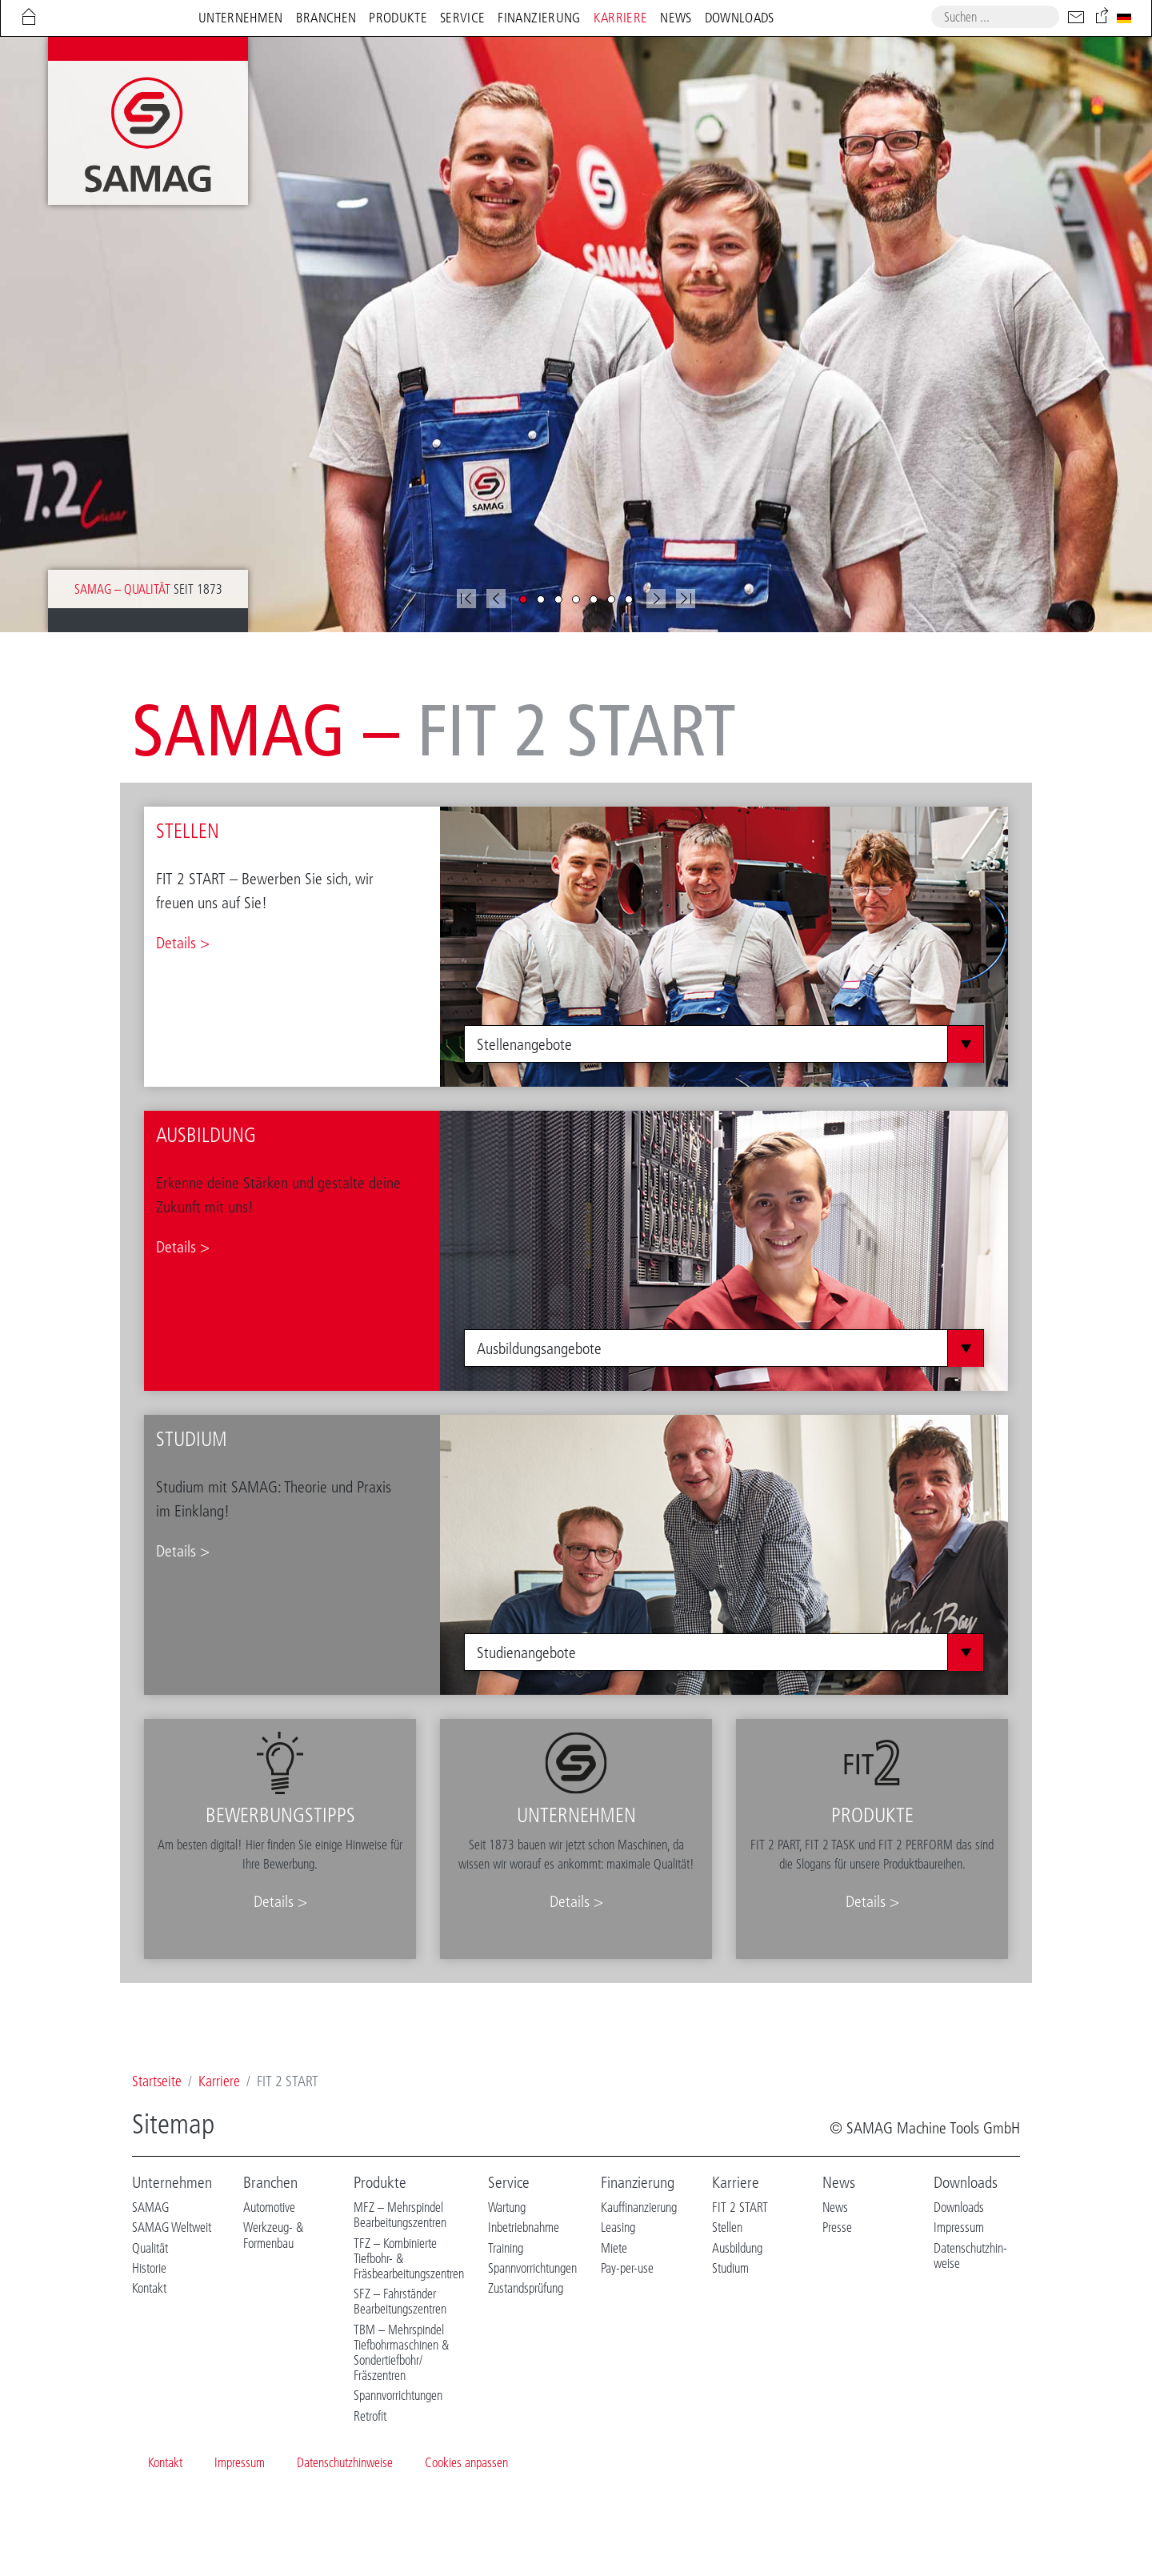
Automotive (269, 2207)
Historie (149, 2268)
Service (509, 2182)
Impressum (959, 2227)
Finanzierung (637, 2182)
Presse (837, 2227)
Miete (614, 2248)
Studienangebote (526, 1652)
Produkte (380, 2182)
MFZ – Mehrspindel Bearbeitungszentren (400, 2214)
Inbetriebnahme (523, 2227)
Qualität (150, 2248)
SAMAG (150, 2207)
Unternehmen (172, 2182)
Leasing (618, 2227)
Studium (730, 2268)
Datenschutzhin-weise (970, 2255)
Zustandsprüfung (525, 2288)
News (838, 2182)
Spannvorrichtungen (398, 2395)
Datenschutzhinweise (345, 2462)
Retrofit (370, 2416)
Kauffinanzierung (639, 2207)
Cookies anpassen (466, 2462)
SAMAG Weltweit (171, 2227)
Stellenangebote (524, 1044)
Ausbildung (737, 2248)
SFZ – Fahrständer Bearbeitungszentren (400, 2301)
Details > (183, 942)
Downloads (966, 2182)
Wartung (507, 2207)
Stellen (727, 2227)
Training (505, 2248)
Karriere (735, 2182)
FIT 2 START (740, 2207)
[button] (496, 598)
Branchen (270, 2182)
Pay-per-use (627, 2268)
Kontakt (149, 2288)
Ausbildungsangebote (539, 1348)
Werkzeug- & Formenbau (273, 2234)
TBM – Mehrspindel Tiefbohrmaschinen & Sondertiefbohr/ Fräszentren (401, 2353)
